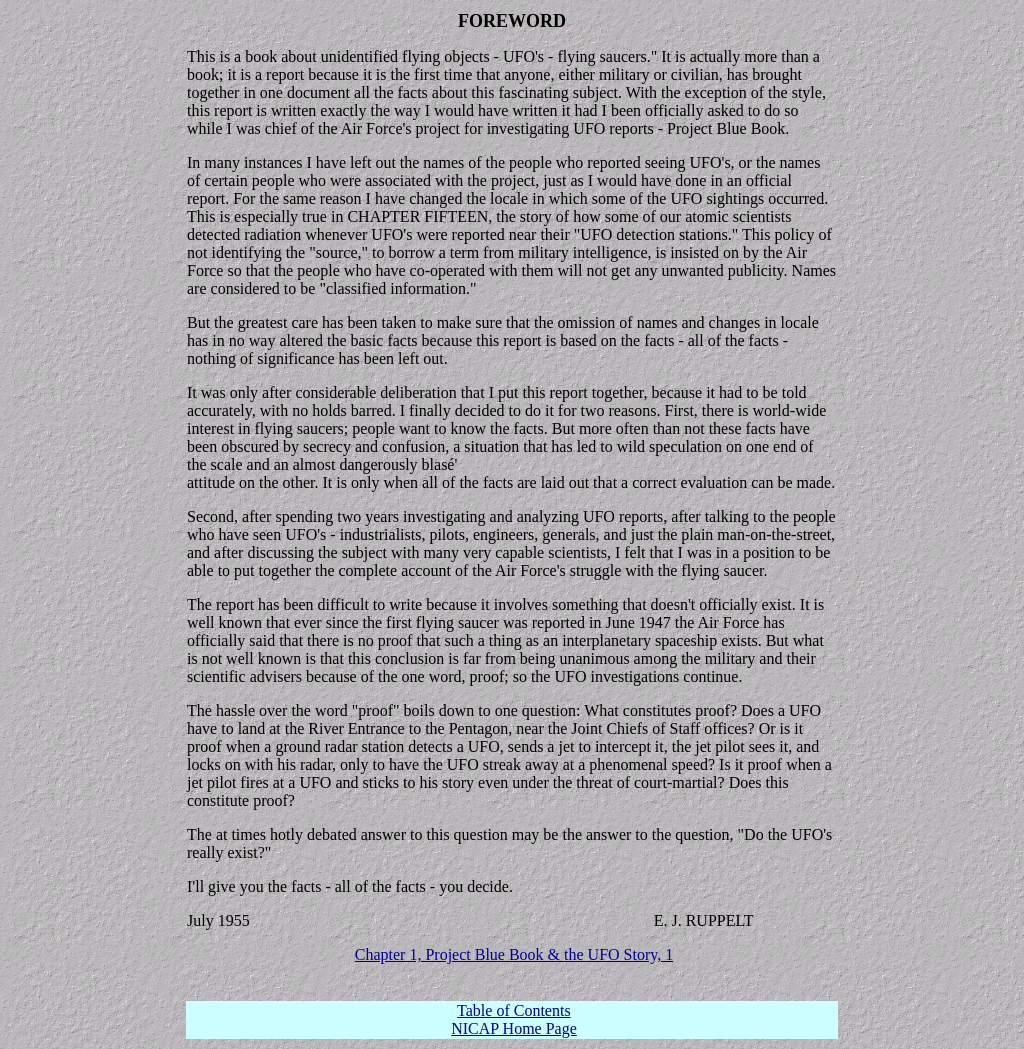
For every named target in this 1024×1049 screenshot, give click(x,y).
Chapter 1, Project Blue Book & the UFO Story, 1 (514, 954)
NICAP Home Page (514, 1028)
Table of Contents (514, 1010)
